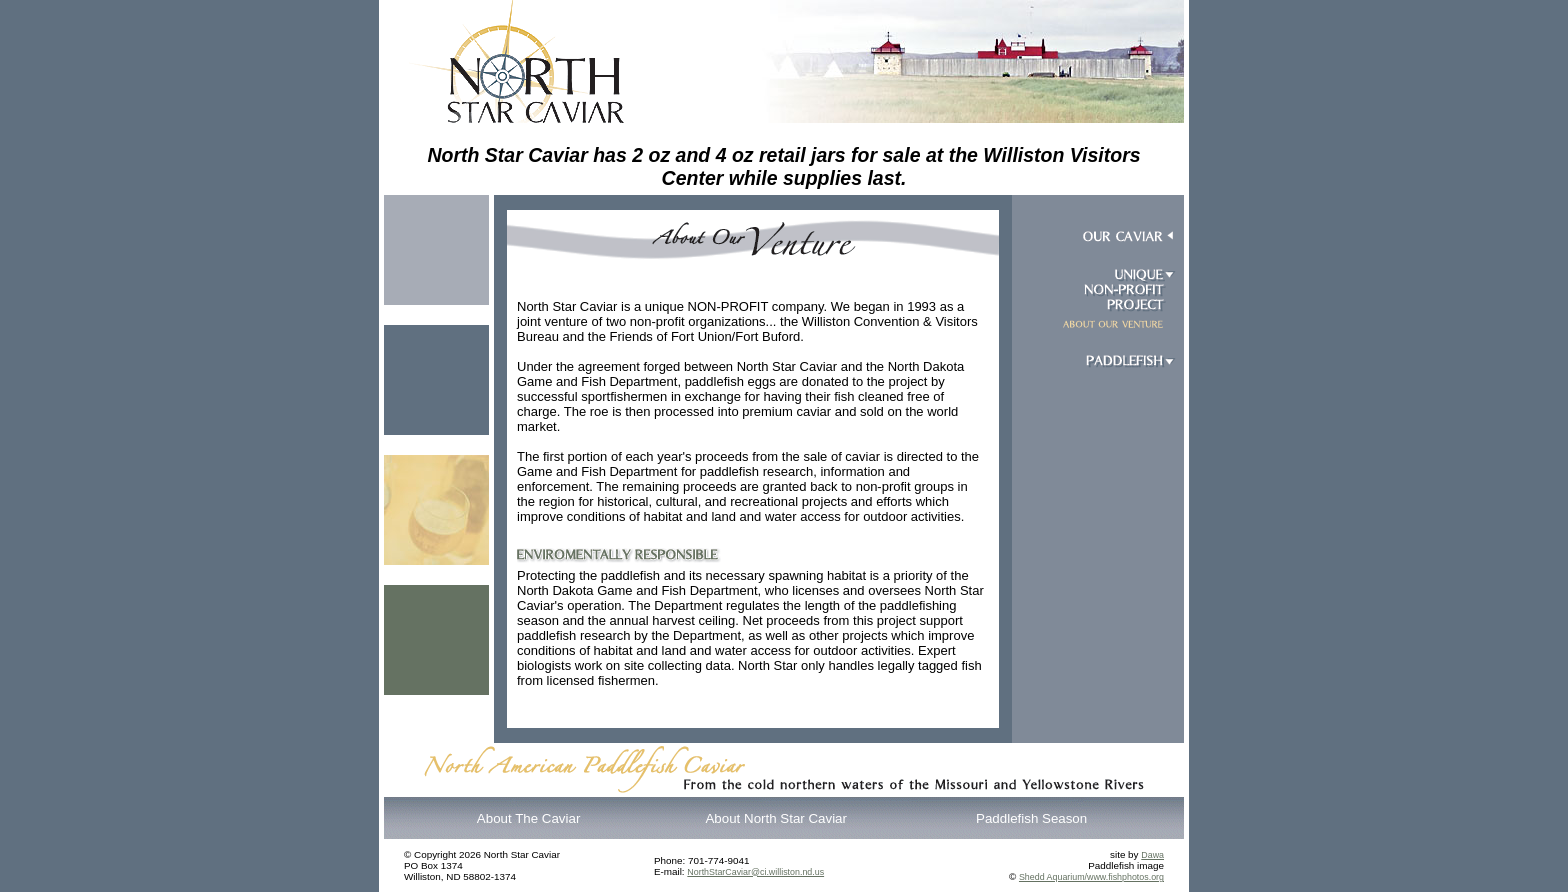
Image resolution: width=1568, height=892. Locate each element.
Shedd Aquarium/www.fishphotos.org (1091, 877)
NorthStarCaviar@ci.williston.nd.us (755, 872)
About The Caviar (528, 818)
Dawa (1152, 855)
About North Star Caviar (776, 818)
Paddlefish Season (1031, 818)
